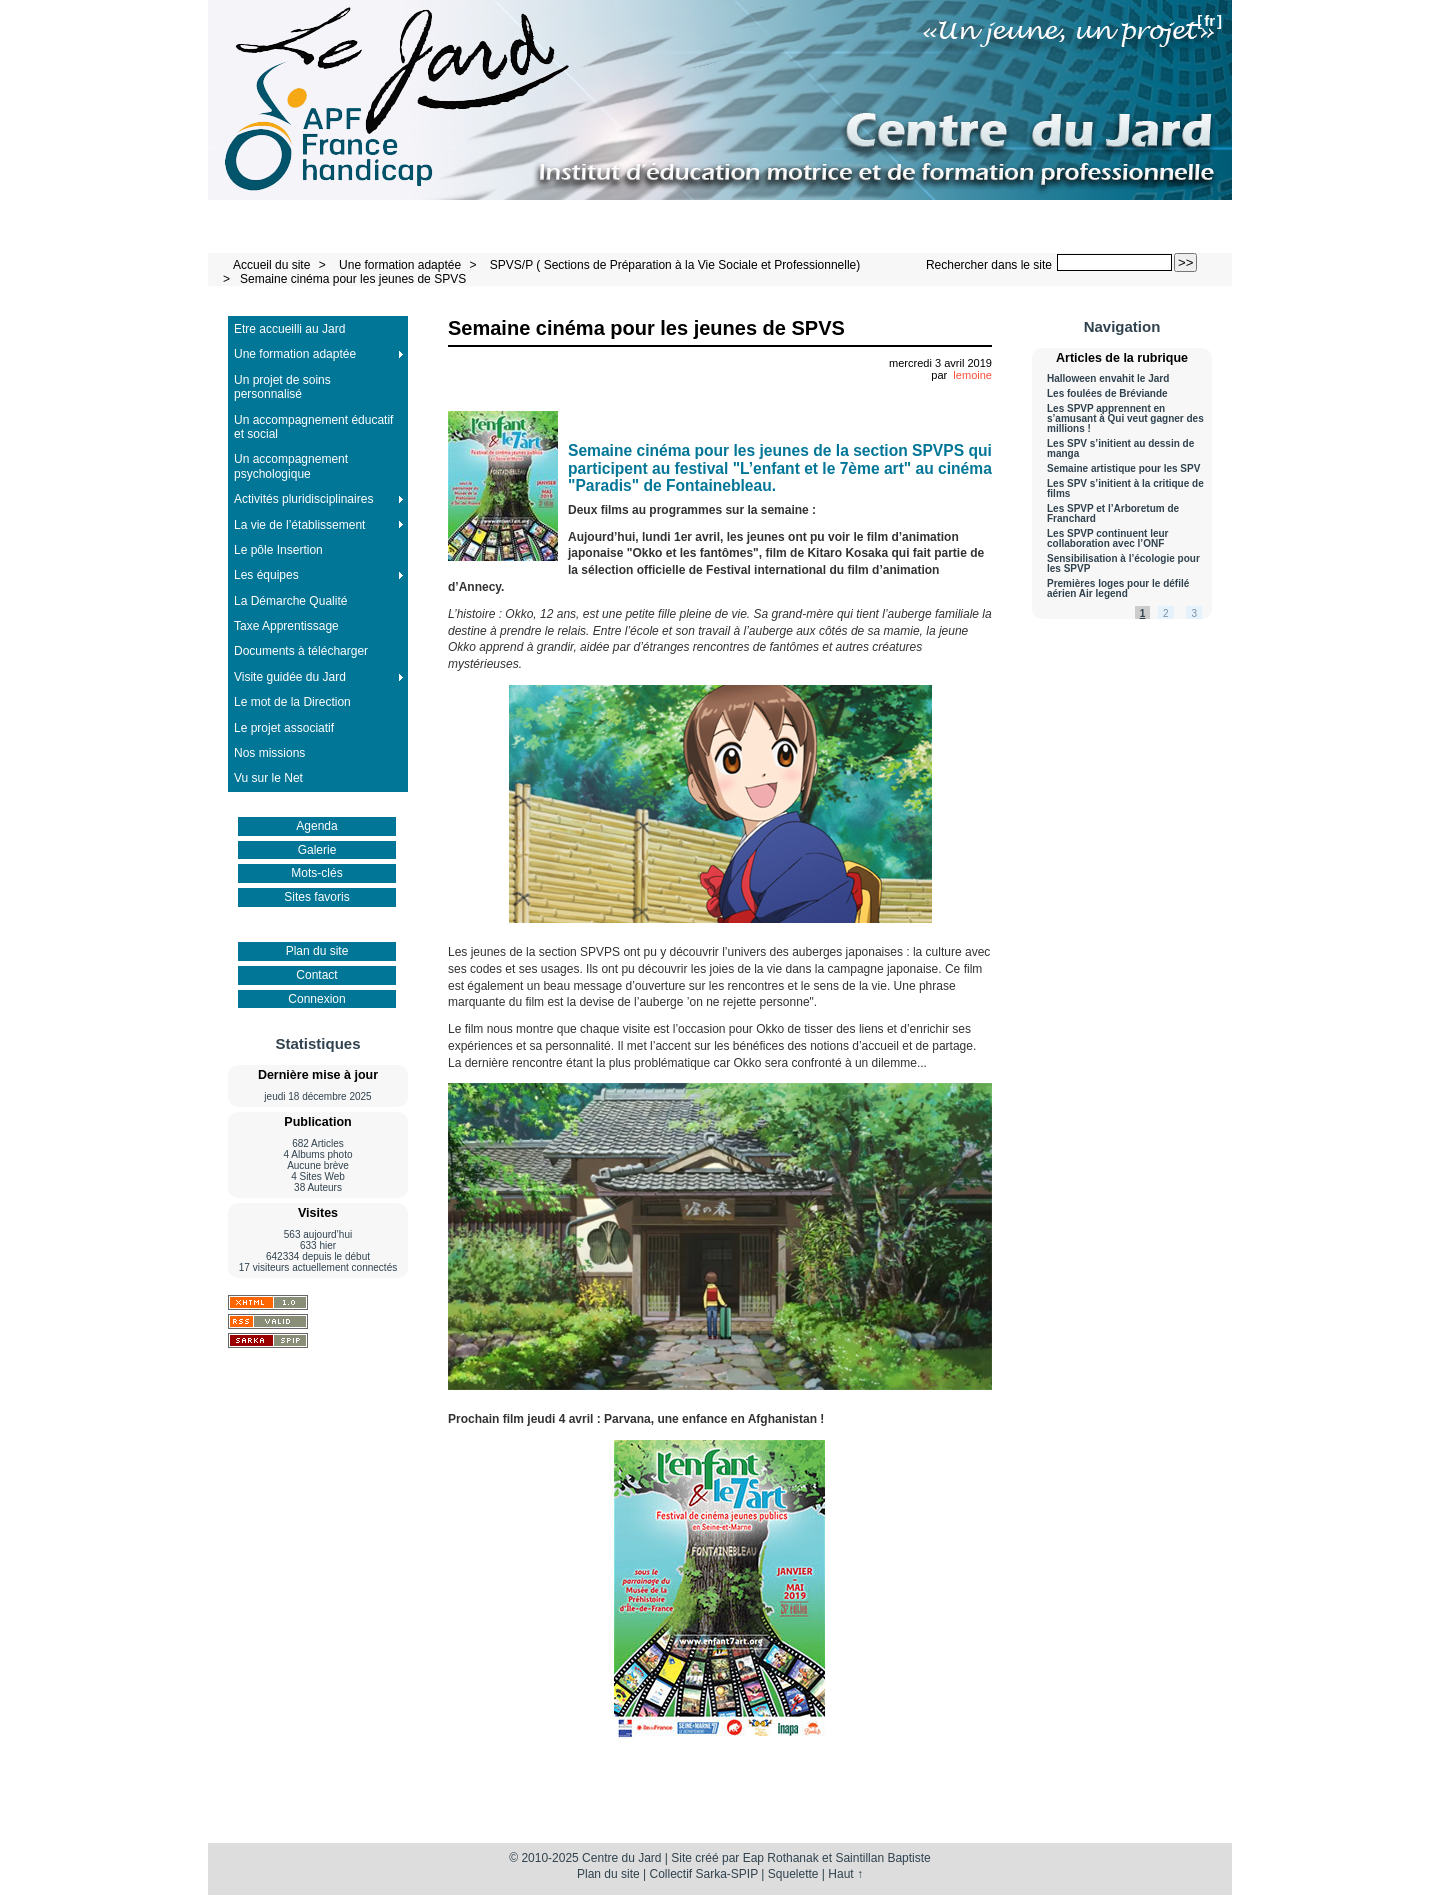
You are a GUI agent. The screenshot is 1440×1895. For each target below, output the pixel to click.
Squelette (793, 1874)
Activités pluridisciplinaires (303, 499)
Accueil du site (271, 265)
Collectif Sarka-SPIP (704, 1874)
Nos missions (269, 753)
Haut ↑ (845, 1874)
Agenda (316, 826)
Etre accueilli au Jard (289, 329)
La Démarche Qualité (290, 601)
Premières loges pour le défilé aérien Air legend (1118, 589)
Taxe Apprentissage (286, 626)
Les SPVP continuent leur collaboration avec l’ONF (1108, 539)
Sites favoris (316, 897)
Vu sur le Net (268, 778)
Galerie (317, 850)
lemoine (972, 375)
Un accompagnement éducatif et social (313, 427)
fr (1209, 20)
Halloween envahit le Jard (1108, 379)
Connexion (316, 999)
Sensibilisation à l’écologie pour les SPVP (1123, 564)
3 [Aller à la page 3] (1194, 613)
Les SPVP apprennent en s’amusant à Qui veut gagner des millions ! (1125, 419)
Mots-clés (316, 873)
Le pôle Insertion (278, 550)
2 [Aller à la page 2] (1166, 613)
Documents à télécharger (301, 651)
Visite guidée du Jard (290, 677)
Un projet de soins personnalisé (282, 387)
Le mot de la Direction (292, 702)
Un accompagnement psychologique (291, 466)
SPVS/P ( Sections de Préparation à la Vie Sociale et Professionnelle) (675, 265)
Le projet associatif (284, 728)
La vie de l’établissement (299, 525)
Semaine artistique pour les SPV (1123, 469)
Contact (316, 975)
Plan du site (317, 951)
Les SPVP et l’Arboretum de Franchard (1113, 514)
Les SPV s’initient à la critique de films (1125, 489)
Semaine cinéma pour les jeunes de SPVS (353, 279)
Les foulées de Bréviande (1107, 394)
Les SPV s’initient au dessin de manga (1120, 449)
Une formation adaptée (400, 265)
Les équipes (266, 575)
